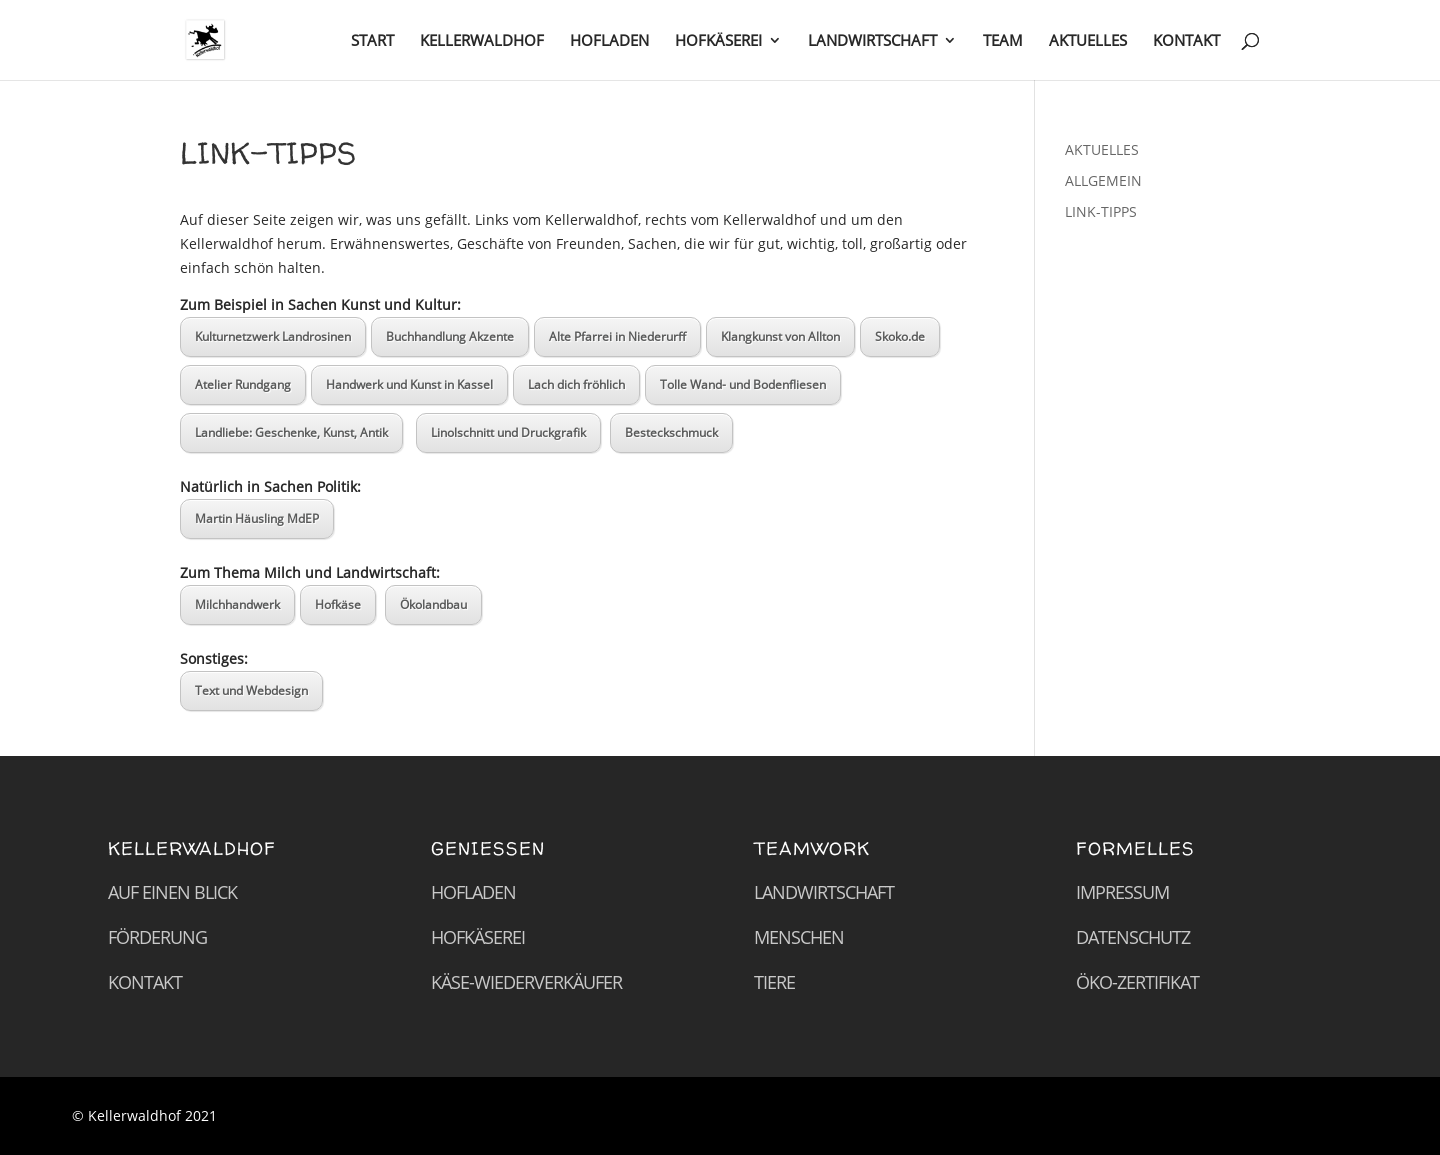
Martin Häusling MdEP (257, 518)
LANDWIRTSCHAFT (872, 41)
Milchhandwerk (237, 604)
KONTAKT (1186, 41)
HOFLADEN (609, 41)
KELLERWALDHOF (482, 41)
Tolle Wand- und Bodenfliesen (743, 384)
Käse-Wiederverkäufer (526, 982)
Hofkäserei (478, 937)
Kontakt (145, 982)
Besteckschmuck (671, 432)
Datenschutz (1133, 937)
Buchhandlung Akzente (450, 336)
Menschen (799, 937)
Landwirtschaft (824, 892)
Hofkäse (338, 604)
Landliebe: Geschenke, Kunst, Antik (291, 432)
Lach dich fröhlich (576, 384)
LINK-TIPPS (1101, 211)
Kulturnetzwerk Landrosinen (273, 336)
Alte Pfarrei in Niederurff (617, 336)
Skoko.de (900, 336)
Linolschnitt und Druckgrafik (508, 432)
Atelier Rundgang (243, 384)
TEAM (1003, 41)
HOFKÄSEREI (718, 41)
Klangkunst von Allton (780, 336)
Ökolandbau (433, 604)
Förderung (157, 937)
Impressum (1122, 892)
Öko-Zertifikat (1137, 982)
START (372, 41)
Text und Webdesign (251, 690)
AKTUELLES (1088, 41)
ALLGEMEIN (1103, 180)
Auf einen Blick (172, 892)
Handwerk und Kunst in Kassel (409, 384)
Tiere (774, 982)
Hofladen (473, 892)
